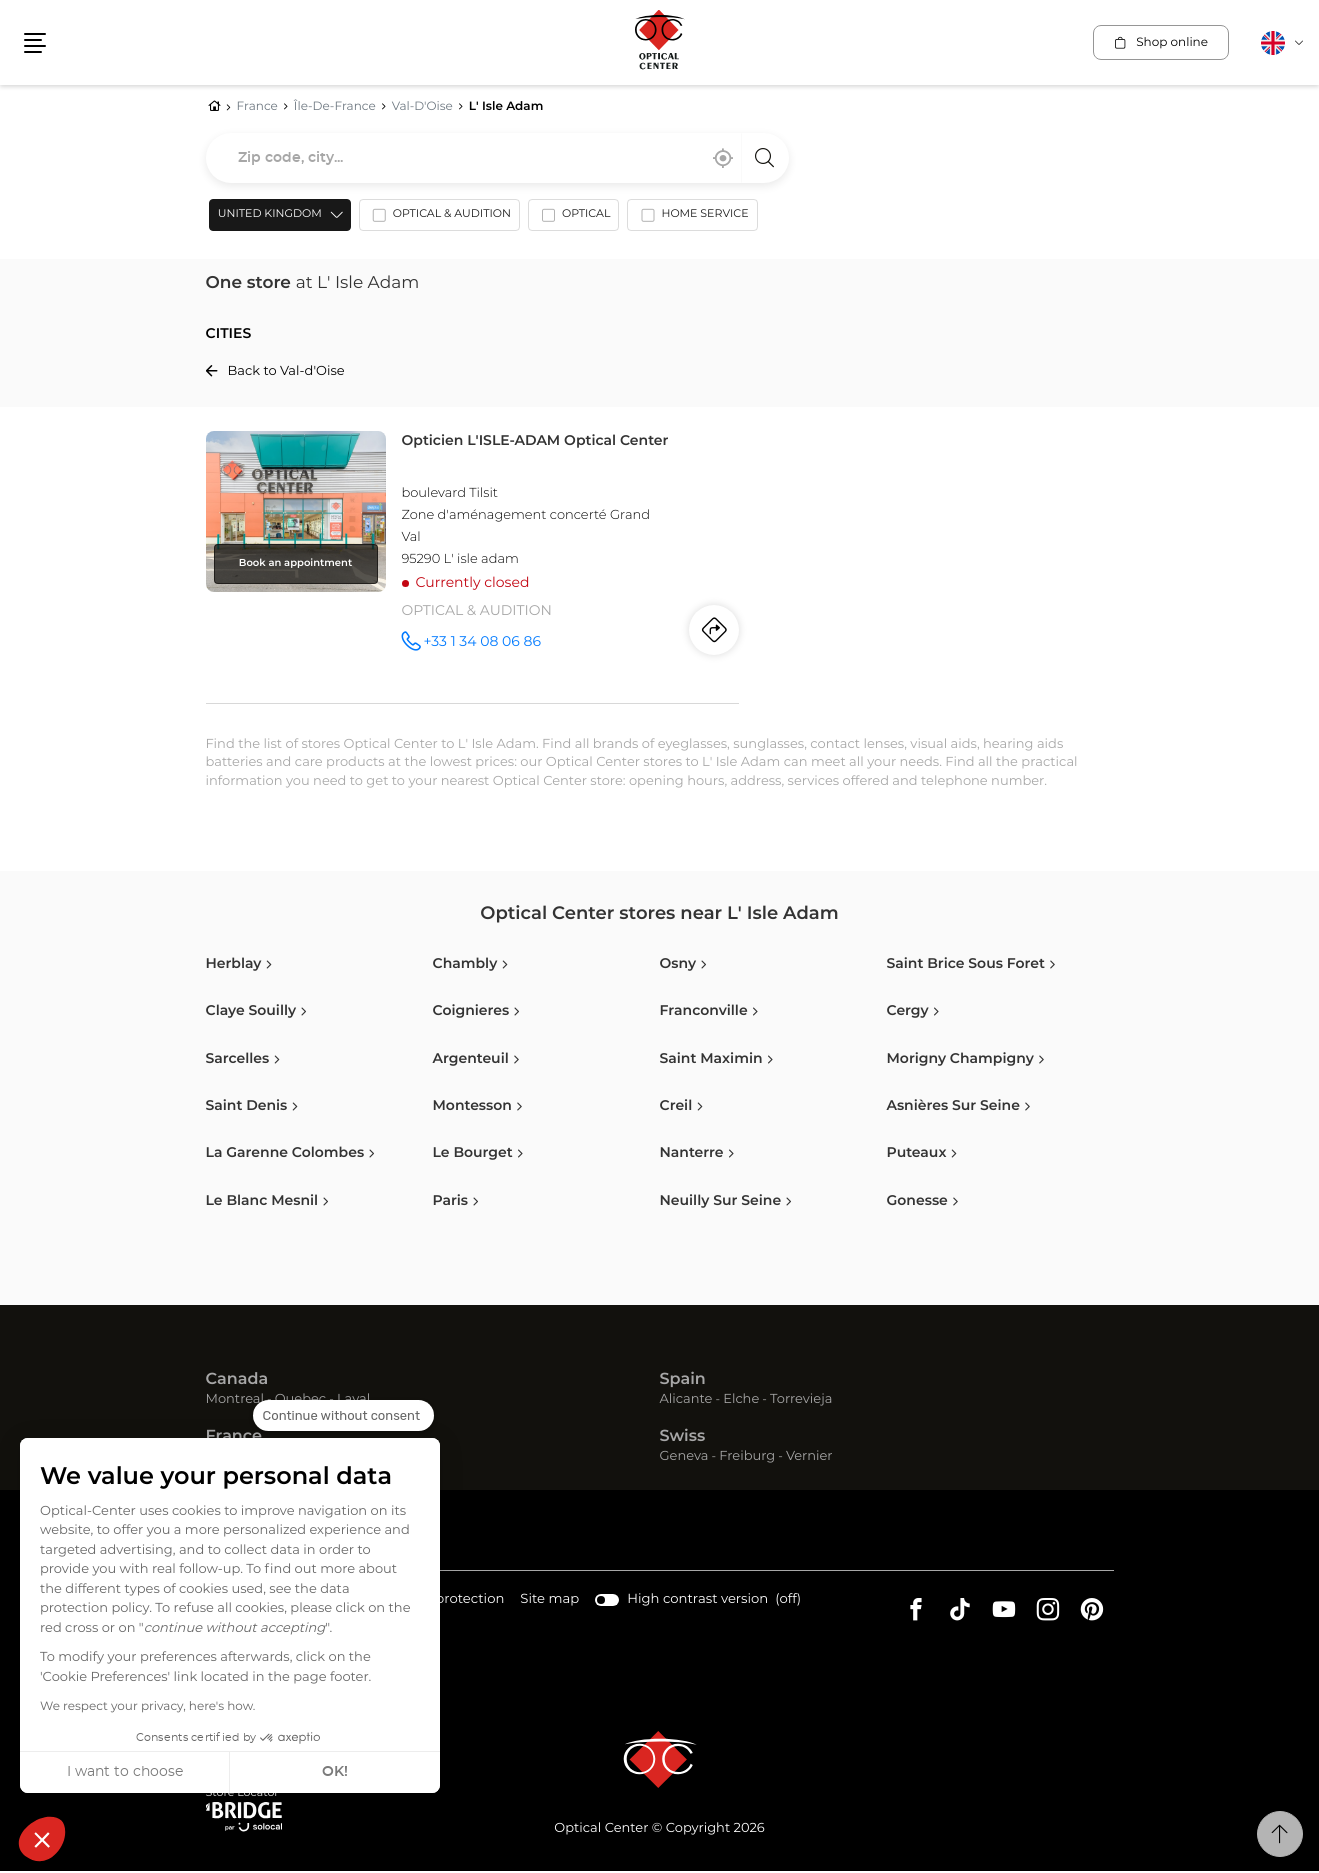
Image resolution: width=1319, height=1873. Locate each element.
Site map (546, 1601)
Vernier (809, 1458)
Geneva (684, 1458)
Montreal (235, 1402)
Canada (237, 1382)
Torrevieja (801, 1402)
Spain (683, 1382)
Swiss (683, 1439)
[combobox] (497, 159)
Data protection (449, 1602)
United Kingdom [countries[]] (267, 216)
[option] (436, 221)
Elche (741, 1402)
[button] (42, 1839)
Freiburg (747, 1458)
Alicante (686, 1402)
